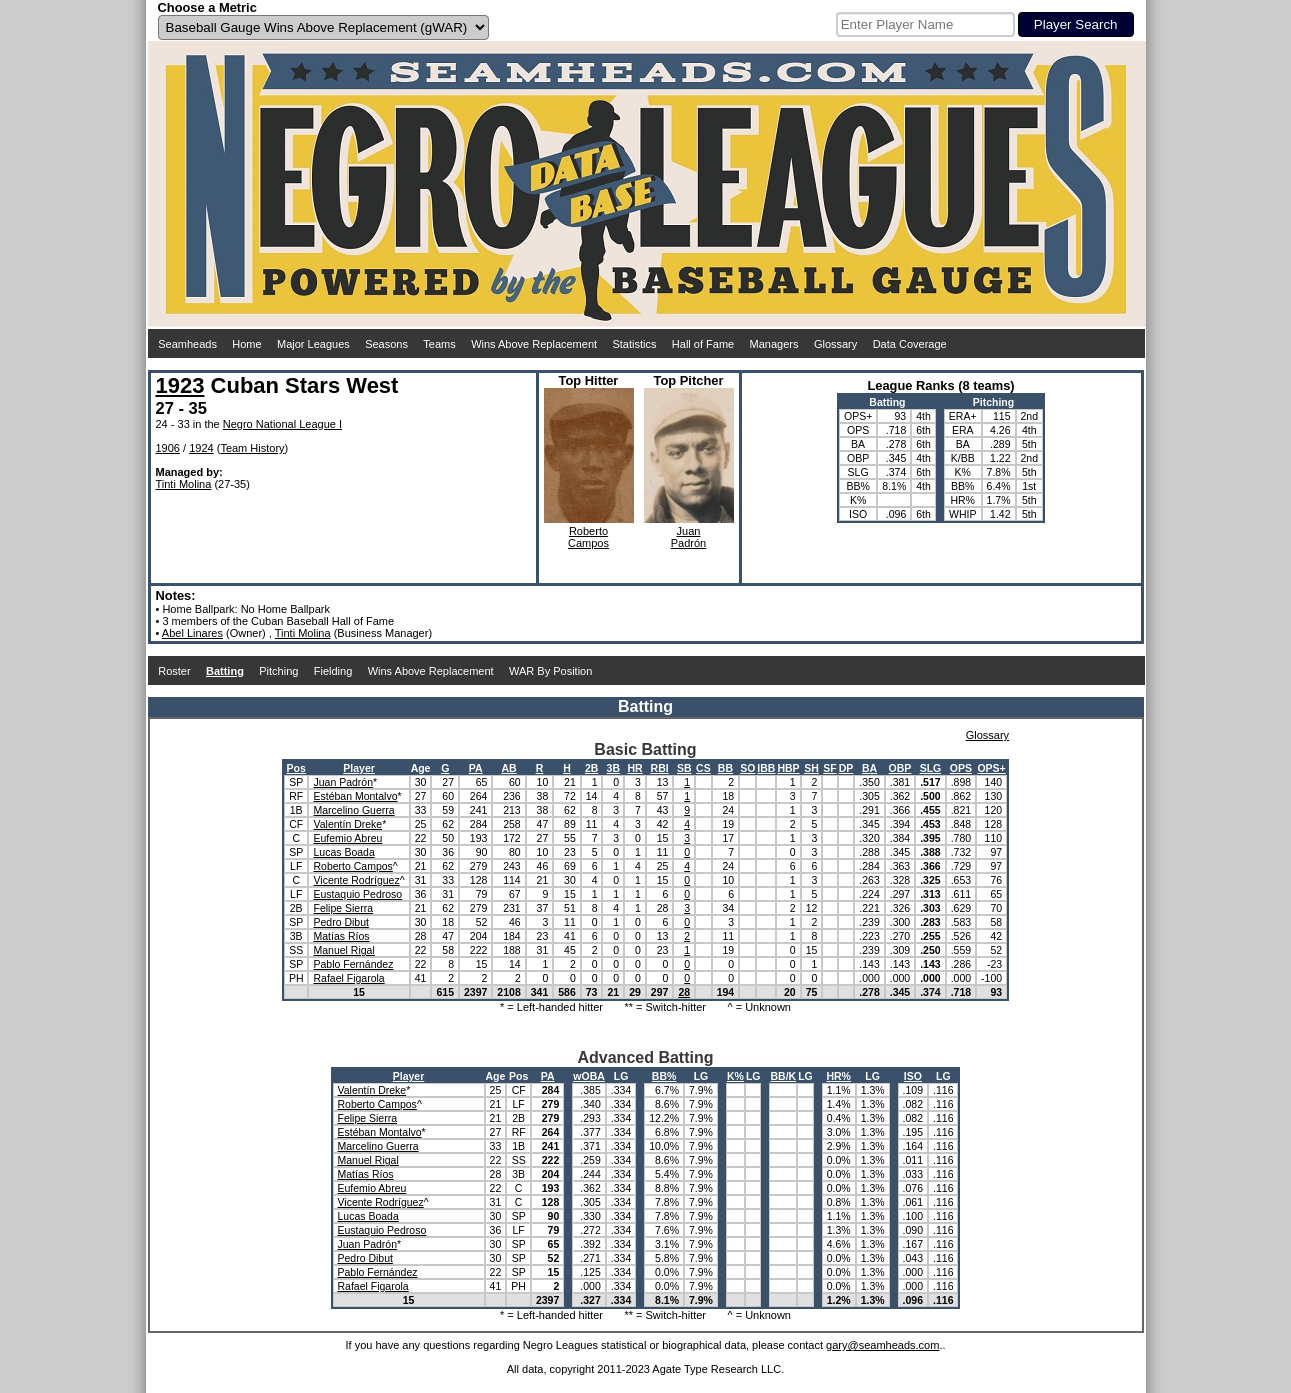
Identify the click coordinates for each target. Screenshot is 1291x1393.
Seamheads (187, 344)
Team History (252, 448)
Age (421, 768)
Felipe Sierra (343, 908)
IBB (766, 768)
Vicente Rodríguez (356, 880)
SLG (931, 768)
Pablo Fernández (353, 964)
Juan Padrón (343, 782)
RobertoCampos (588, 537)
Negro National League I (282, 424)
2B (591, 768)
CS (703, 768)
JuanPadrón (688, 537)
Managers (774, 344)
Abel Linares (192, 633)
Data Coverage (910, 344)
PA (476, 768)
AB (508, 768)
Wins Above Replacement (534, 344)
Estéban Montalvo (355, 796)
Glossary (835, 344)
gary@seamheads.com (882, 1345)
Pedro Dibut (340, 922)
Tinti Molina (184, 484)
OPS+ (991, 768)
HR (634, 768)
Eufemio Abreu (347, 838)
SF (829, 768)
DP (846, 768)
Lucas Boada (343, 852)
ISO (913, 1076)
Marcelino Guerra (353, 810)
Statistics (634, 344)
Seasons (386, 344)
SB (684, 768)
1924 (201, 448)
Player (359, 768)
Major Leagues (313, 344)
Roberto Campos (352, 866)
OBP (900, 768)
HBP (788, 768)
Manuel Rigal (343, 950)
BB (725, 768)
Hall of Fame (703, 344)
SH (811, 768)
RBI (660, 768)
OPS (961, 768)
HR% (838, 1076)
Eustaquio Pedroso (357, 894)
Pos (296, 768)
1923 (180, 385)
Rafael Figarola (348, 978)
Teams (439, 344)
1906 (168, 448)
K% (735, 1076)
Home (246, 344)
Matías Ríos (341, 936)
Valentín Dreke (347, 824)
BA (869, 768)
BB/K (783, 1076)
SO (747, 768)
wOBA (589, 1076)
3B (613, 768)
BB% (664, 1076)
